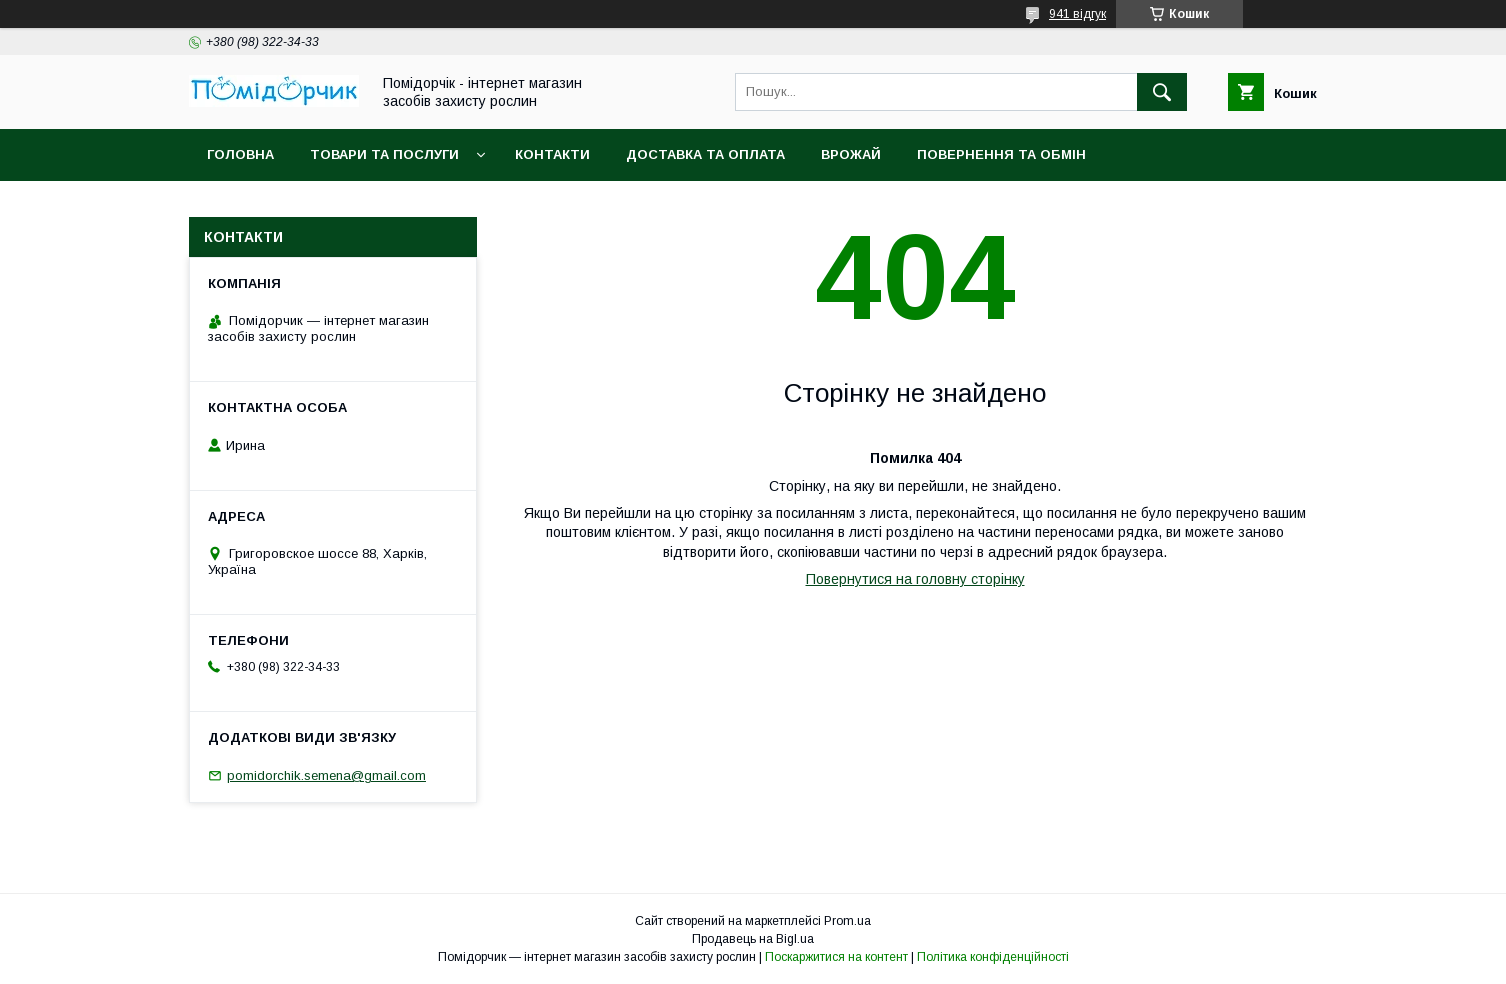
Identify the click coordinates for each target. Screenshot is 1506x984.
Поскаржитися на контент (836, 957)
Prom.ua (847, 921)
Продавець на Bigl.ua (753, 939)
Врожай (851, 154)
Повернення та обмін (1001, 154)
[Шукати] (1162, 92)
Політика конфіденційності (993, 957)
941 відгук (1077, 14)
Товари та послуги (384, 154)
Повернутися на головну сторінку (915, 579)
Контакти (552, 154)
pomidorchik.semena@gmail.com (326, 775)
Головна (240, 154)
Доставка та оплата (705, 154)
